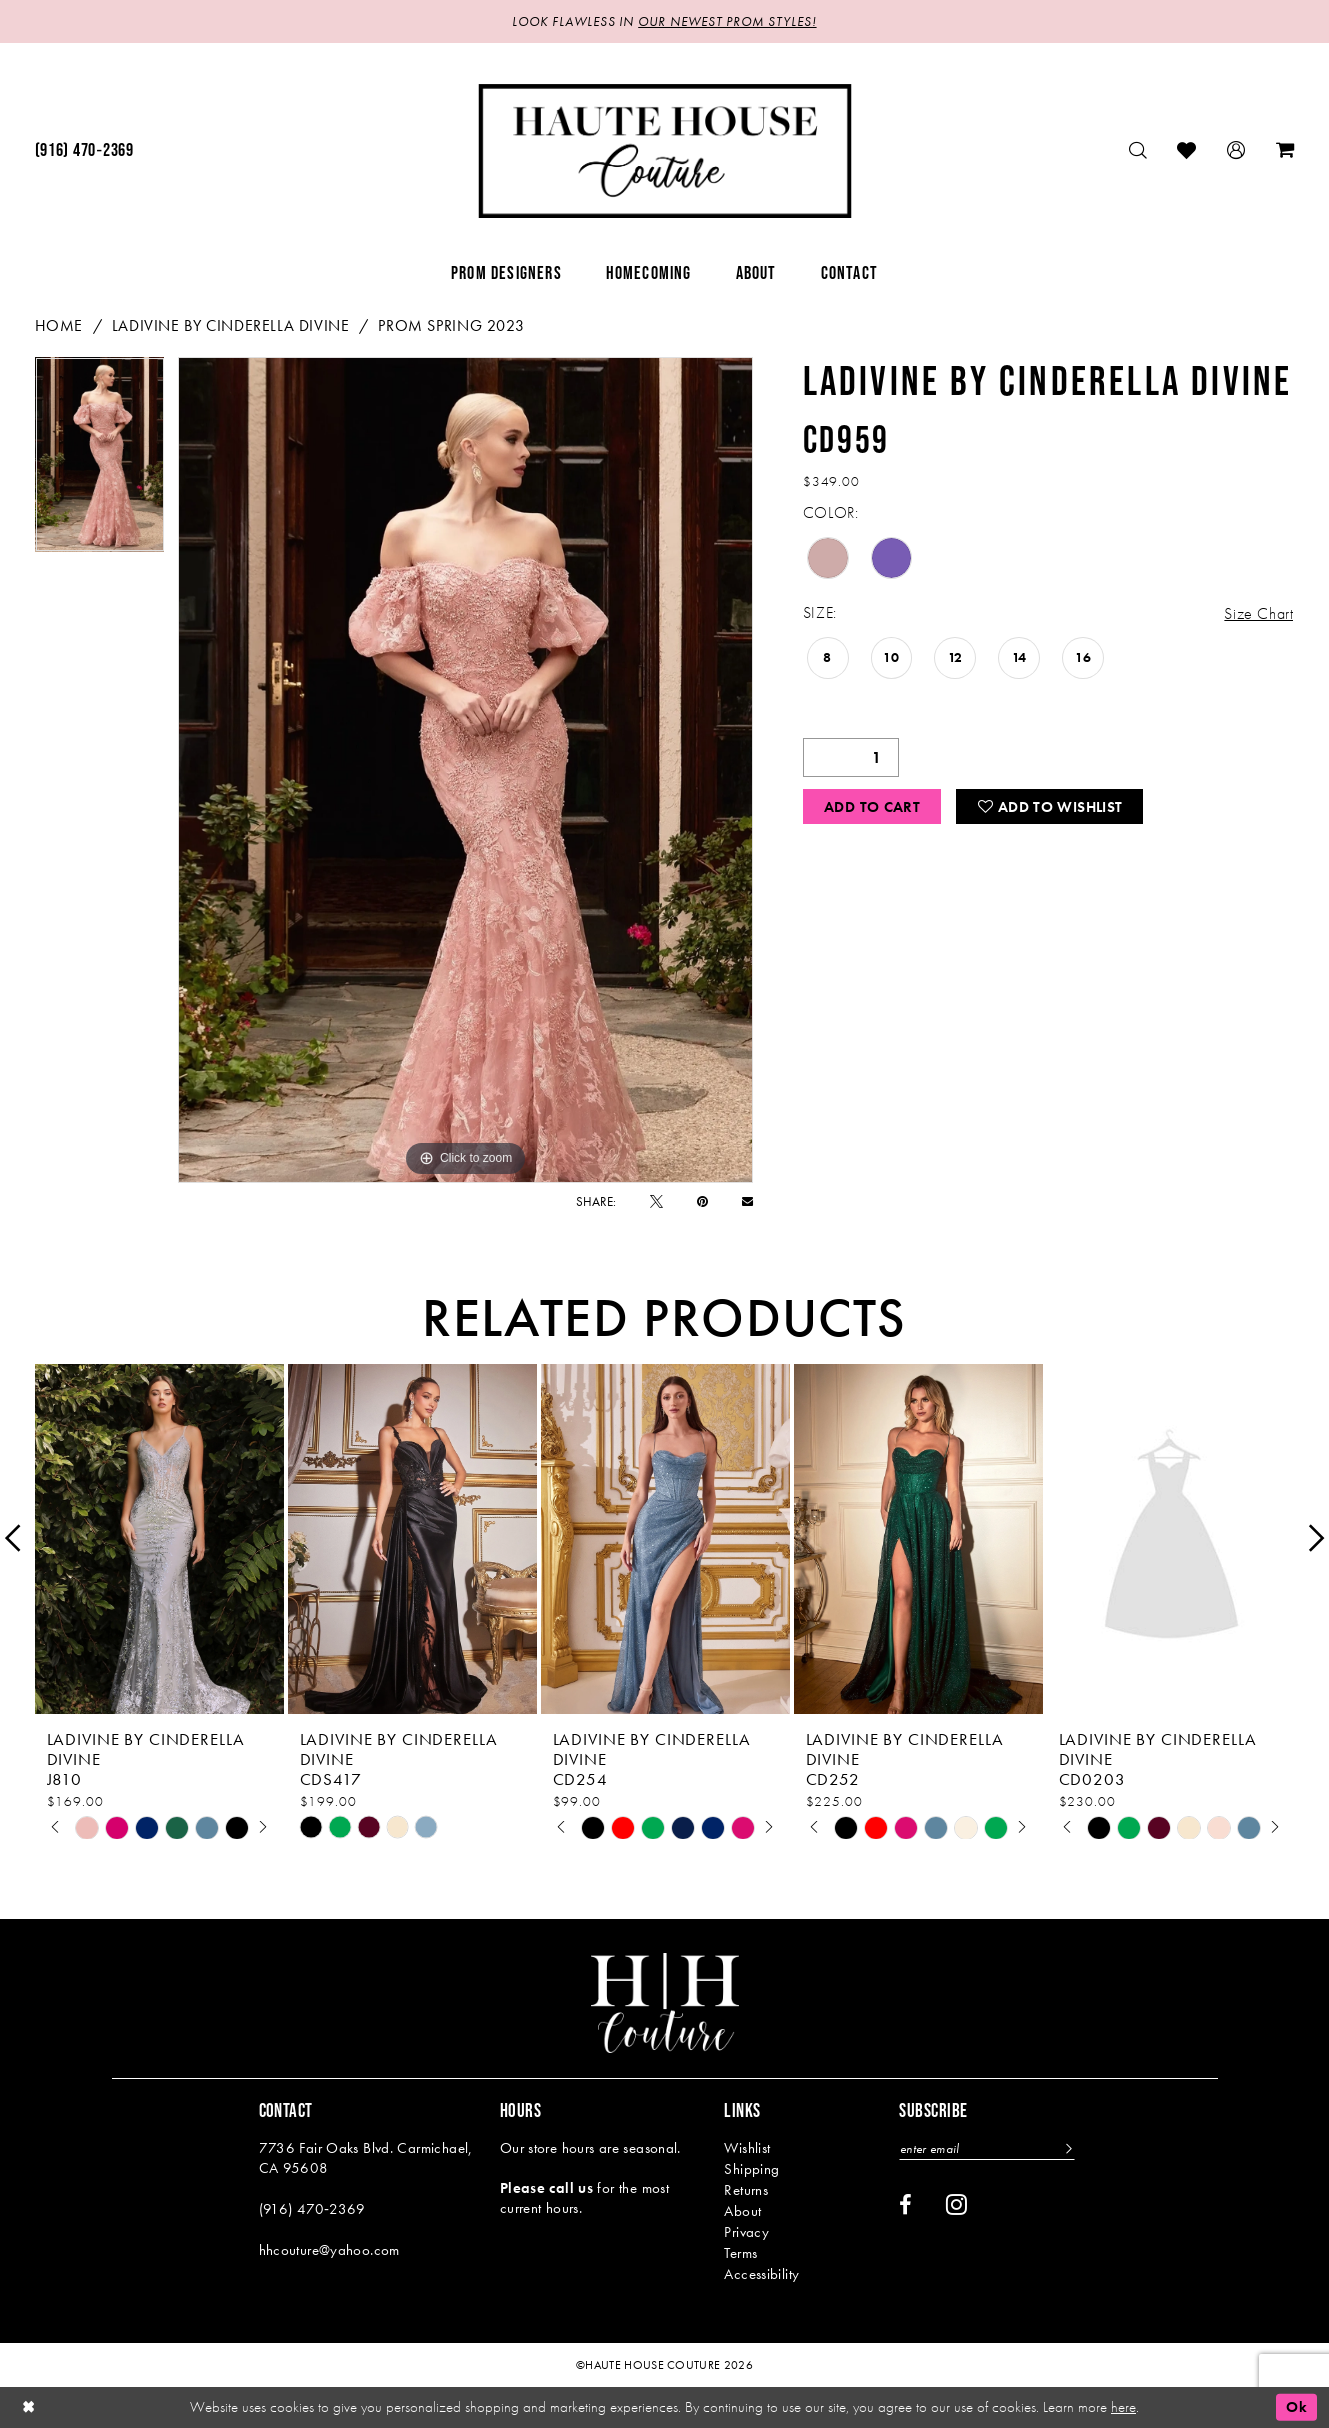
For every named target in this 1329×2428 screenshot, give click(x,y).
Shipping (751, 2169)
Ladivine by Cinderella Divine (231, 325)
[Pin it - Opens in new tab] (702, 1201)
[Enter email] (987, 2148)
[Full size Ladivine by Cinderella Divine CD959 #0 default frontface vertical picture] (465, 770)
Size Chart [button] (1258, 613)
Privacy (746, 2232)
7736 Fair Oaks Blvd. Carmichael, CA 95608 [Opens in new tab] (366, 2158)
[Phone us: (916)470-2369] (84, 151)
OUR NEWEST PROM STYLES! (727, 21)
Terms (740, 2253)
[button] (1236, 150)
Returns (746, 2190)
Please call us (546, 2188)
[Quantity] (851, 757)
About (742, 2211)
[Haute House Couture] (664, 151)
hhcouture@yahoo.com (329, 2250)
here (1123, 2407)
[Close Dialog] (29, 2407)
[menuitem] (84, 151)
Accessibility (761, 2274)
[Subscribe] (1067, 2148)
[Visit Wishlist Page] (1187, 150)
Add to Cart (872, 807)
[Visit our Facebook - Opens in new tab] (905, 2205)
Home (59, 325)
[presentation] (159, 1538)
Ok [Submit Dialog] (1296, 2407)
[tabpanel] (100, 461)
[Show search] (1138, 150)
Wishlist (747, 2148)
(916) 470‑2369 (312, 2209)
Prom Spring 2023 (451, 325)
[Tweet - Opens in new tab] (656, 1201)
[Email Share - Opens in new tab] (747, 1201)
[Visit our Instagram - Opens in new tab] (956, 2204)
